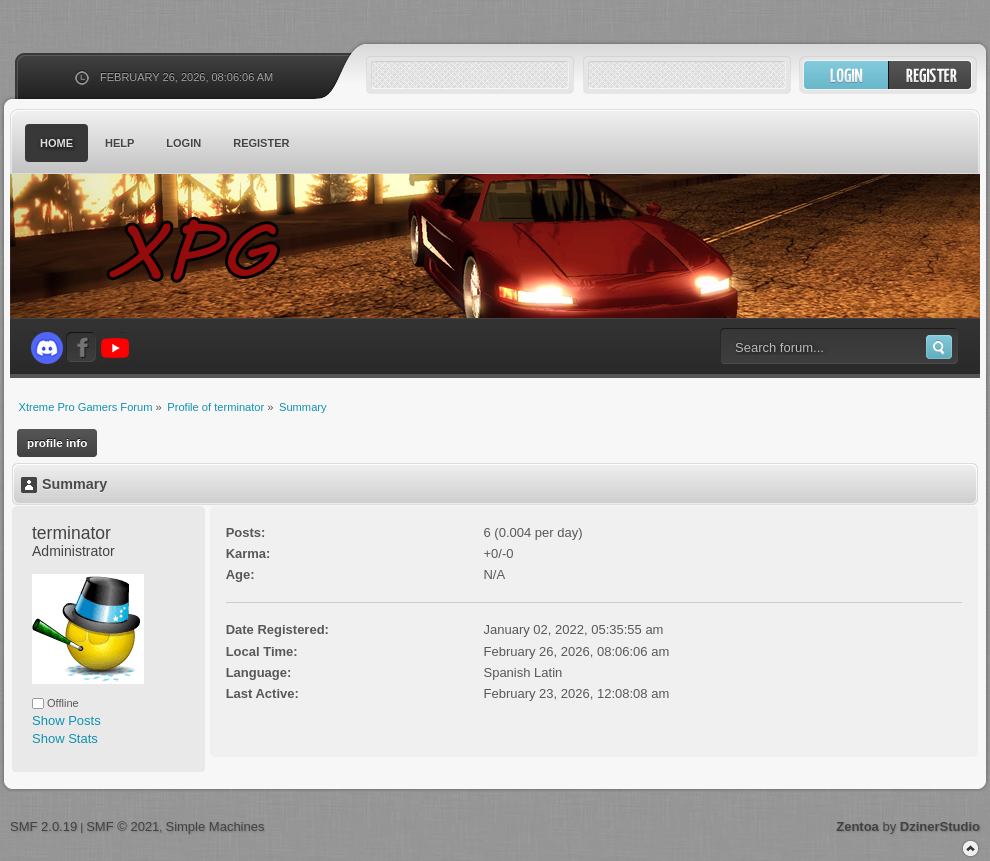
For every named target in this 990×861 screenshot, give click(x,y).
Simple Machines (214, 826)
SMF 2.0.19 (43, 826)
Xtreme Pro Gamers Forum (205, 249)
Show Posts (66, 720)
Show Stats (65, 738)
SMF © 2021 (122, 826)
